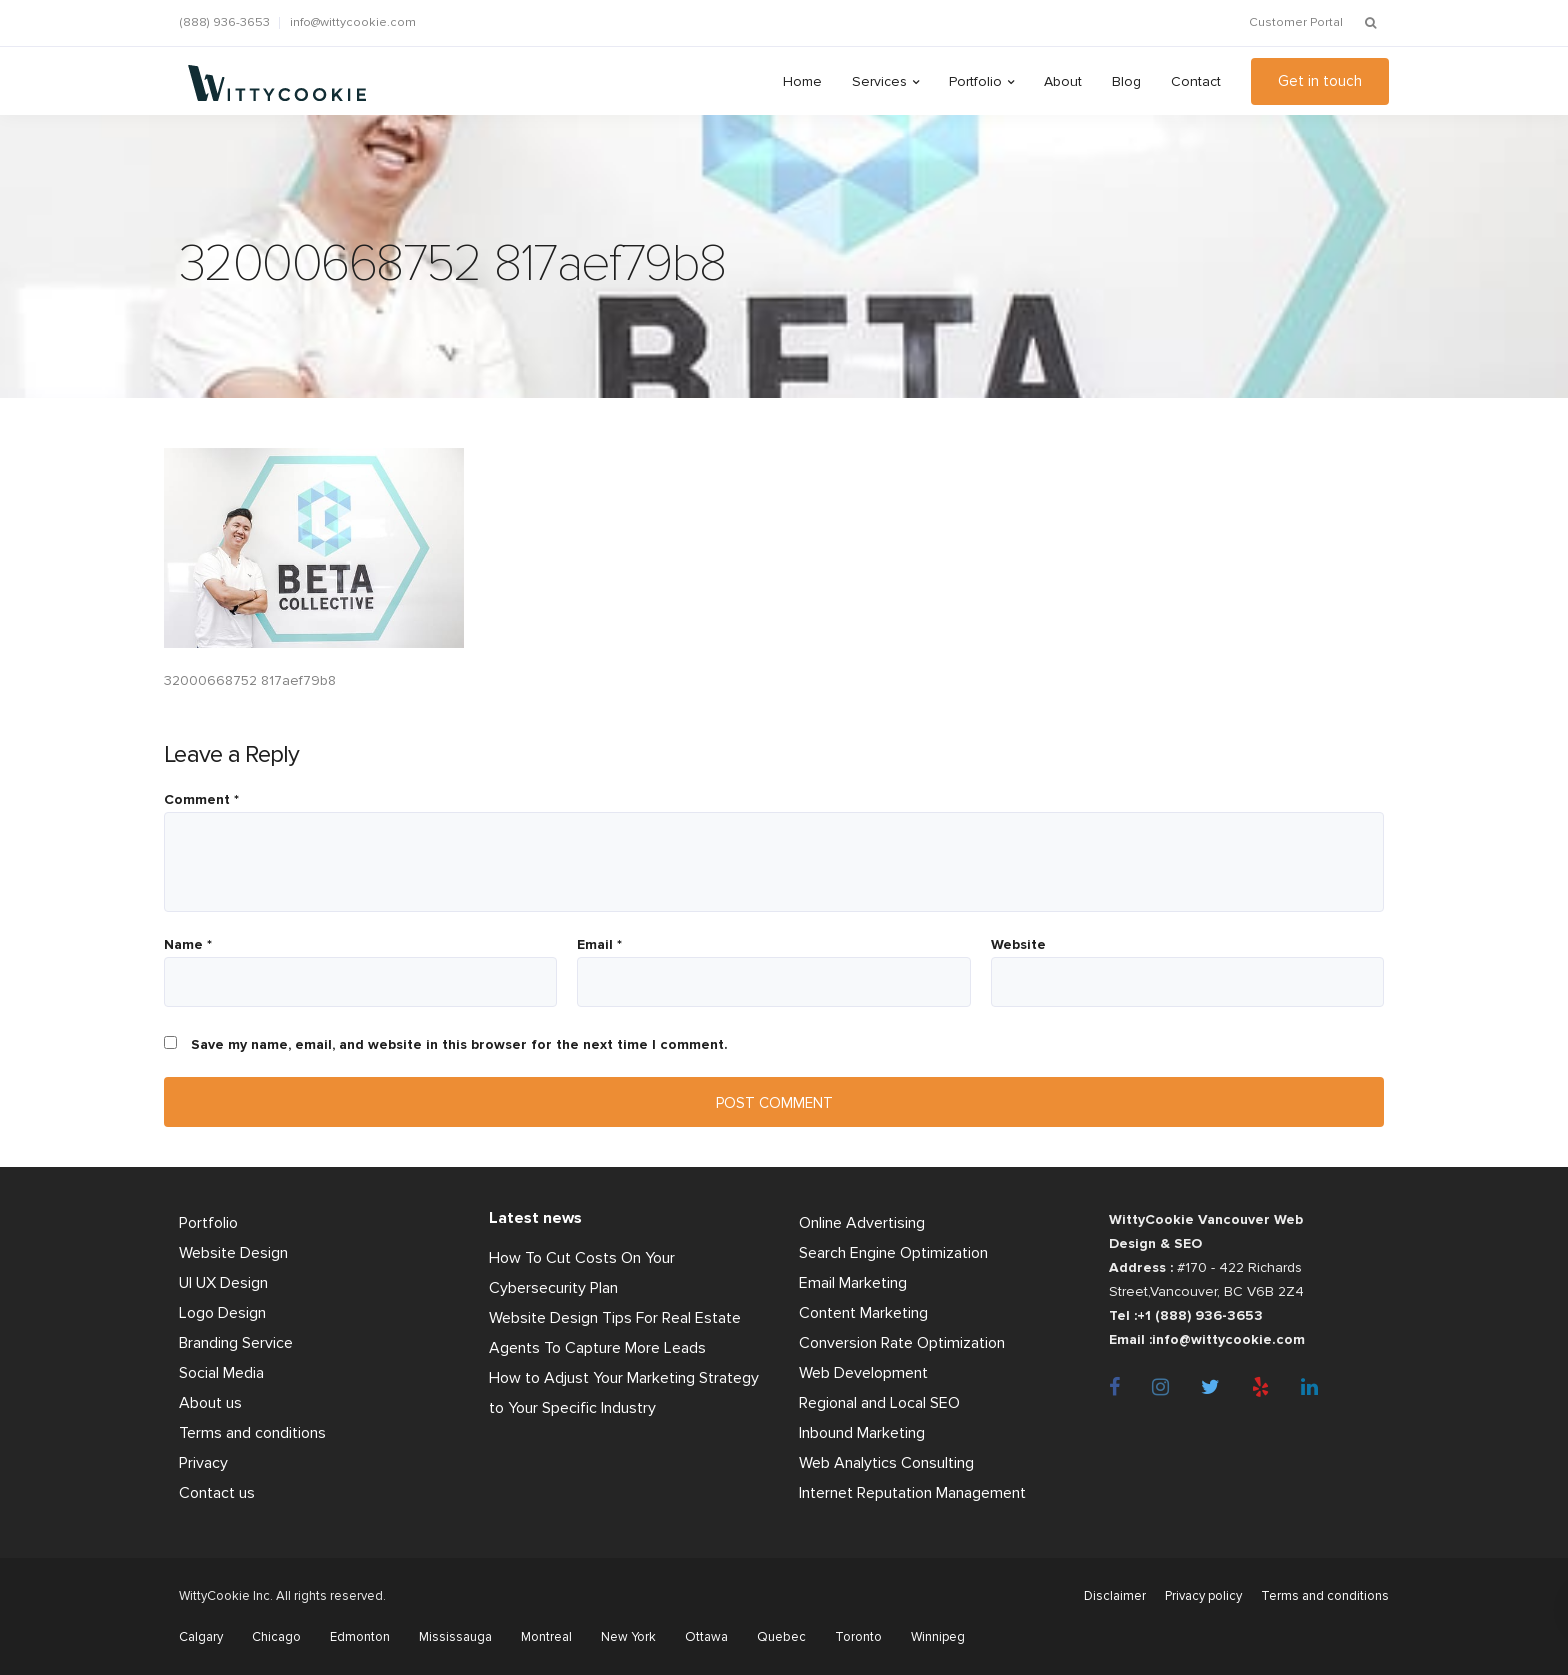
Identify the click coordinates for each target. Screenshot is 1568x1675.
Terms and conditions (252, 1433)
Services (879, 81)
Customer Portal (1296, 22)
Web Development (863, 1373)
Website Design (233, 1253)
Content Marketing (863, 1313)
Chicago (276, 1637)
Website (1018, 945)
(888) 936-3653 (224, 22)
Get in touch (1320, 81)
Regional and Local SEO (879, 1403)
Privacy (203, 1463)
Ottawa (706, 1637)
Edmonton (360, 1637)
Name (188, 945)
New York (628, 1637)
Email (599, 945)
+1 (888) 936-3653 (1200, 1315)
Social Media (221, 1373)
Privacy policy (1203, 1596)
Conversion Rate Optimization (902, 1343)
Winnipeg (938, 1637)
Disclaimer (1115, 1596)
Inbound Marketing (862, 1433)
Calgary (201, 1637)
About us (210, 1403)
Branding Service (236, 1343)
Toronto (858, 1637)
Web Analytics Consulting (886, 1463)
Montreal (546, 1637)
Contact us (217, 1493)
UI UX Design (223, 1283)
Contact (1196, 81)
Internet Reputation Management (912, 1493)
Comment (201, 800)
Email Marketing (853, 1283)
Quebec (781, 1637)
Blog (1126, 81)
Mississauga (455, 1637)
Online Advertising (862, 1223)
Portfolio (975, 81)
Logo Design (222, 1313)
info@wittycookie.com (353, 22)
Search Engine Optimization (893, 1253)
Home (802, 81)
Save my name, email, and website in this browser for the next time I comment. (459, 1045)
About (1063, 81)
